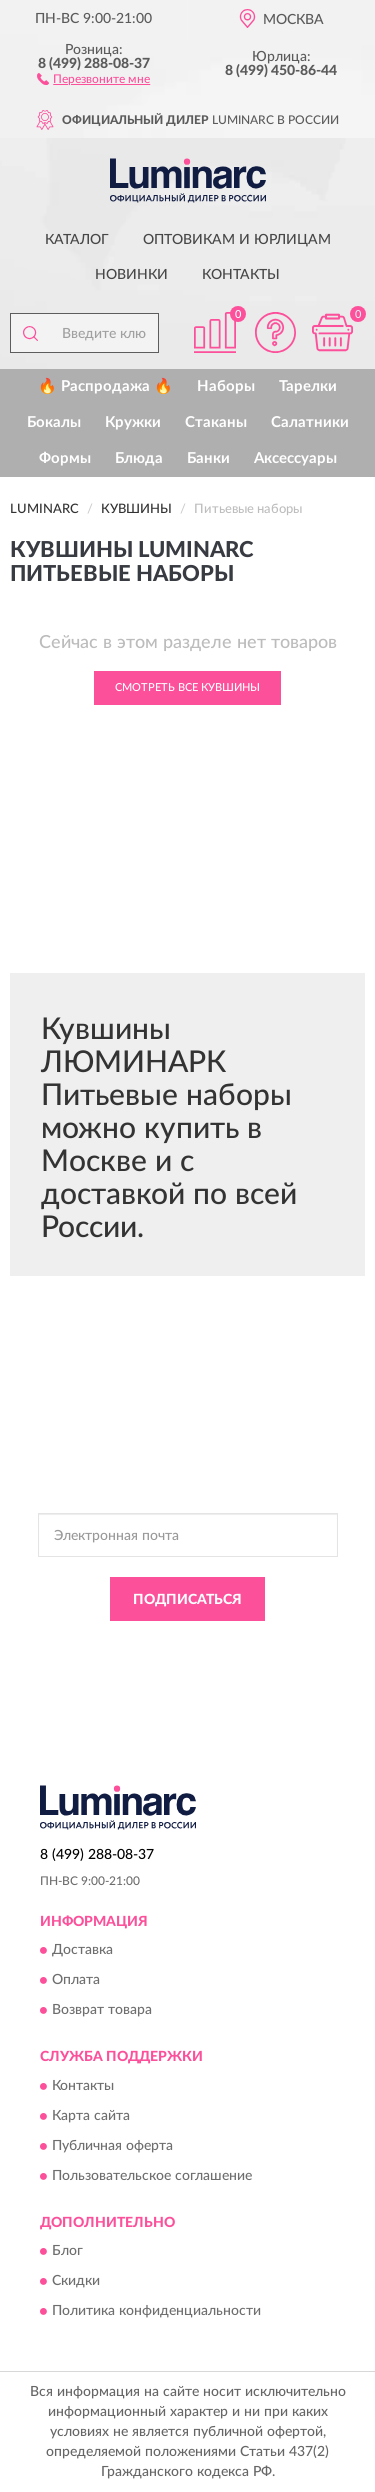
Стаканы (216, 422)
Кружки (133, 422)
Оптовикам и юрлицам (237, 240)
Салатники (310, 422)
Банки (208, 458)
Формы (65, 458)
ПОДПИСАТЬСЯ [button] (187, 1600)
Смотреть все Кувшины (187, 687)
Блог (67, 2252)
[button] (93, 78)
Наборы (226, 386)
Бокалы (54, 422)
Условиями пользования (256, 1662)
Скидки (76, 2282)
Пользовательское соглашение (152, 2176)
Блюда (139, 458)
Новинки (131, 275)
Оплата (76, 1981)
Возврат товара (102, 2011)
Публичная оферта (112, 2146)
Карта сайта (91, 2116)
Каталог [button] (77, 240)
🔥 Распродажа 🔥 (105, 386)
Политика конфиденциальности (156, 2312)
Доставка (82, 1951)
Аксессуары (295, 458)
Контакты (241, 275)
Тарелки (308, 386)
